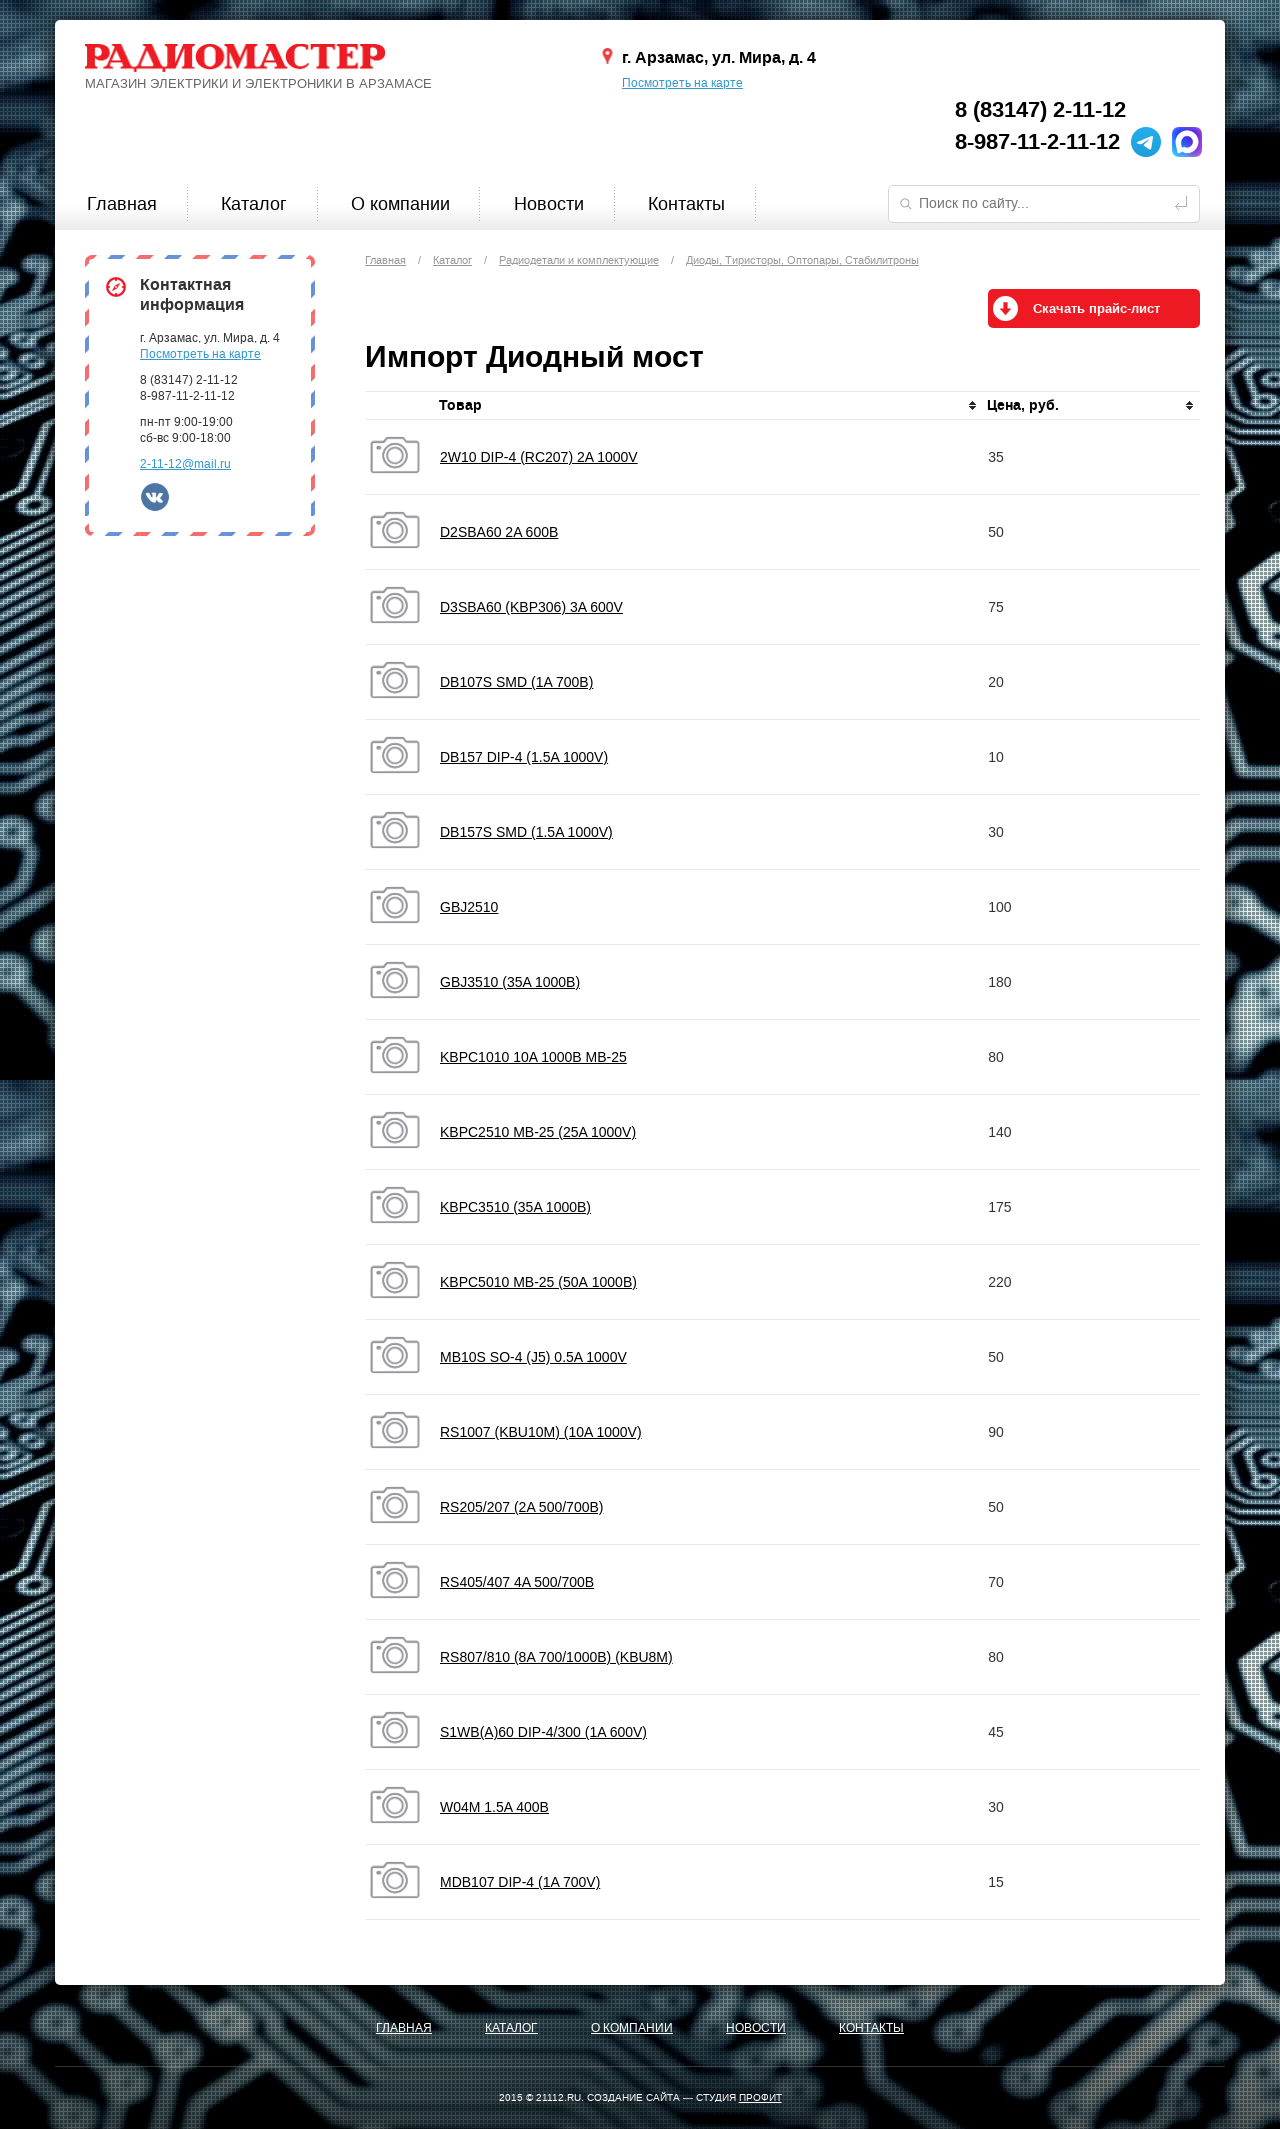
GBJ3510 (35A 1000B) (510, 982)
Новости (549, 204)
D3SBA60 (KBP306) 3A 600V (531, 607)
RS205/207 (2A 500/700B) (521, 1507)
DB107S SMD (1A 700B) (516, 682)
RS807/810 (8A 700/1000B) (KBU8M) (556, 1657)
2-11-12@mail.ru (185, 464)
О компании (400, 204)
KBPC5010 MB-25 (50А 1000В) (538, 1282)
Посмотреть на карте (682, 83)
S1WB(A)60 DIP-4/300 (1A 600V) (543, 1732)
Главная (122, 204)
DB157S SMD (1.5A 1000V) (526, 832)
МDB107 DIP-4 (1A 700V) (520, 1882)
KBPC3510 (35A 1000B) (515, 1207)
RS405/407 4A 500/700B (517, 1582)
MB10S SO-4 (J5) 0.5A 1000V (533, 1357)
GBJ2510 (469, 907)
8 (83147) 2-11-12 (1040, 110)
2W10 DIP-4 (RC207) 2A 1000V (539, 457)
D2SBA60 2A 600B (499, 532)
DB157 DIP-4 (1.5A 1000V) (524, 757)
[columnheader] (709, 406)
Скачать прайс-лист (1096, 309)
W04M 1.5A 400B (494, 1807)
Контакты (686, 204)
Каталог (254, 204)
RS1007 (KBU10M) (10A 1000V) (541, 1432)
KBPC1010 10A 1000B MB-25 (533, 1057)
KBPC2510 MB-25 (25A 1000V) (538, 1132)
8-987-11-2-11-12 (1037, 142)
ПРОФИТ (760, 2097)
